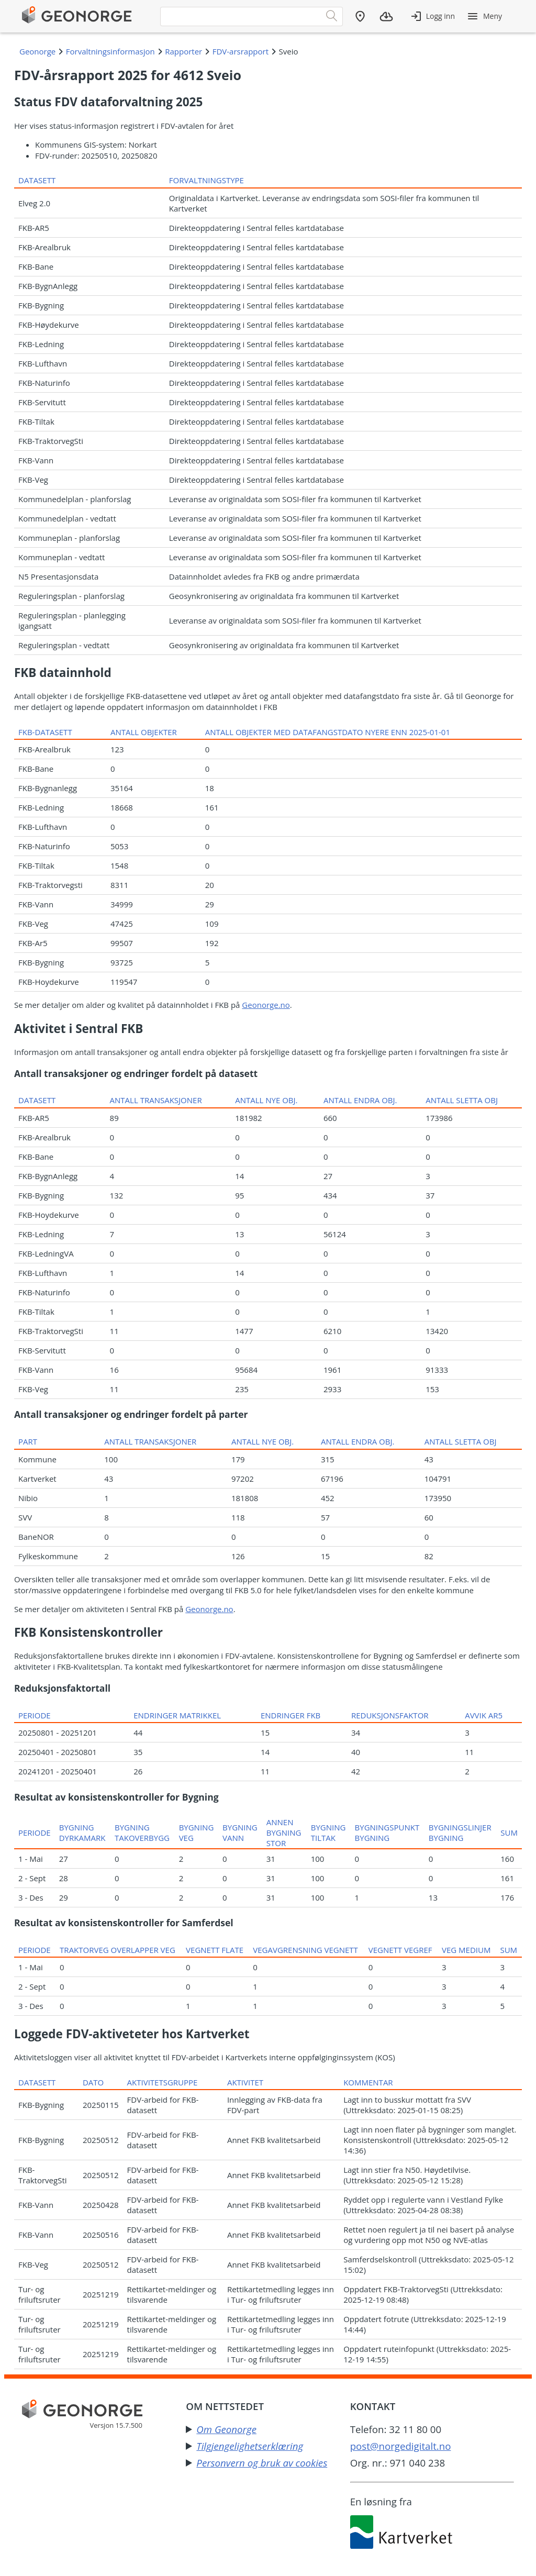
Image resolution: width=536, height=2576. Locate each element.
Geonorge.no (265, 1005)
